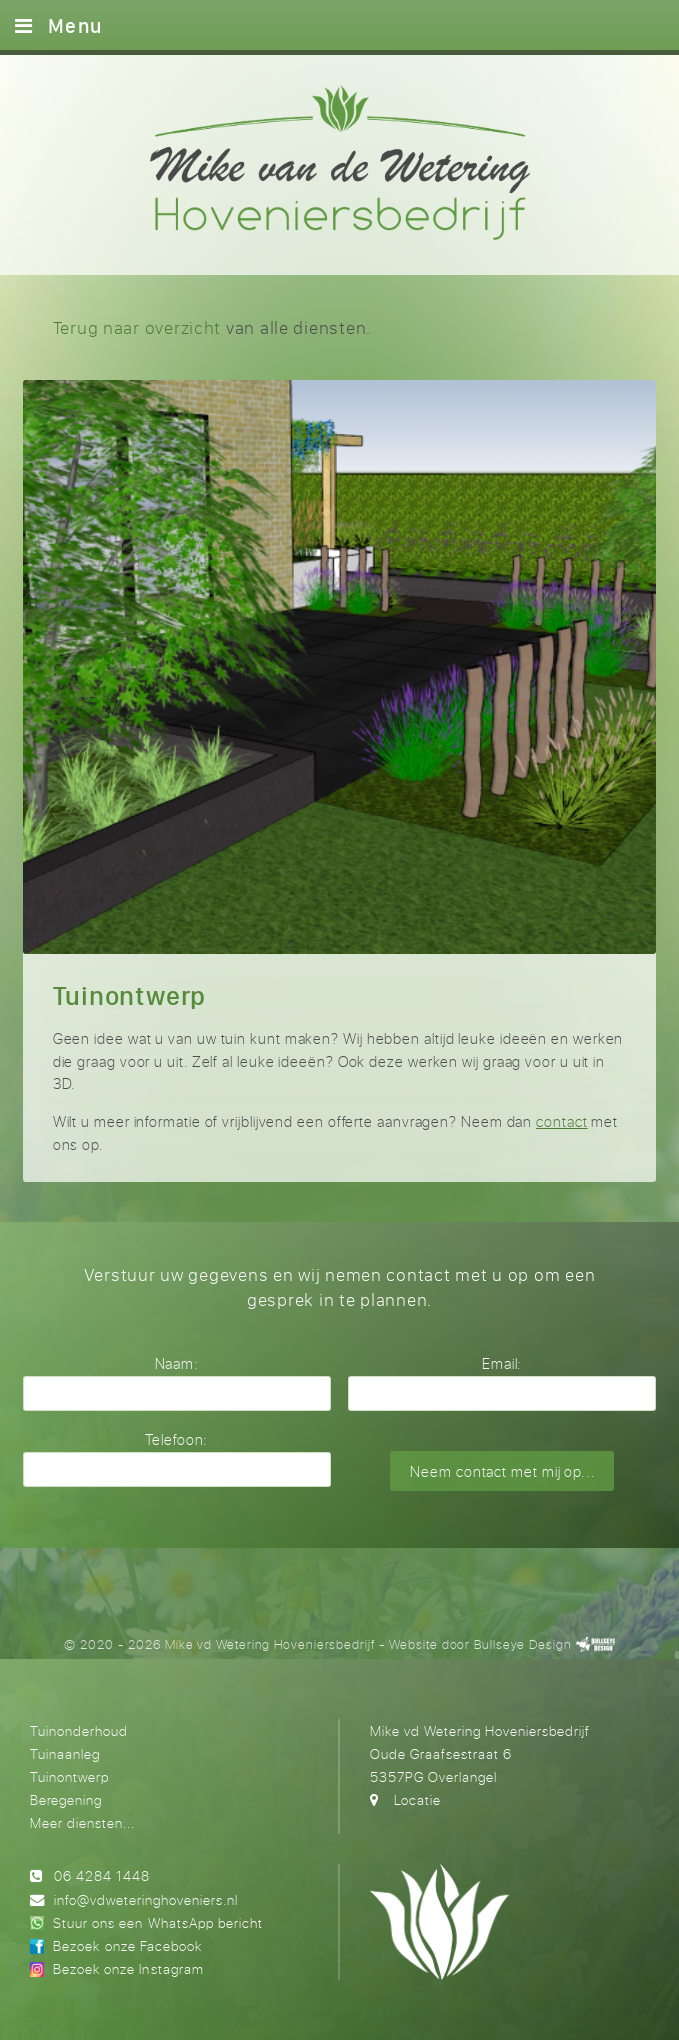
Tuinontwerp (69, 1776)
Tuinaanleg (65, 1753)
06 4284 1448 (102, 1875)
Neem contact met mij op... (503, 1471)
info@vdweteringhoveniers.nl (146, 1899)
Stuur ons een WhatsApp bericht (157, 1922)
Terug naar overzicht (137, 327)
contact (561, 1121)
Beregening (66, 1799)
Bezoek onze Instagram (128, 1968)
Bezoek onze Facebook (127, 1945)
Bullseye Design (523, 1644)
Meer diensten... (82, 1822)
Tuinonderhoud (79, 1730)
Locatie (417, 1799)
